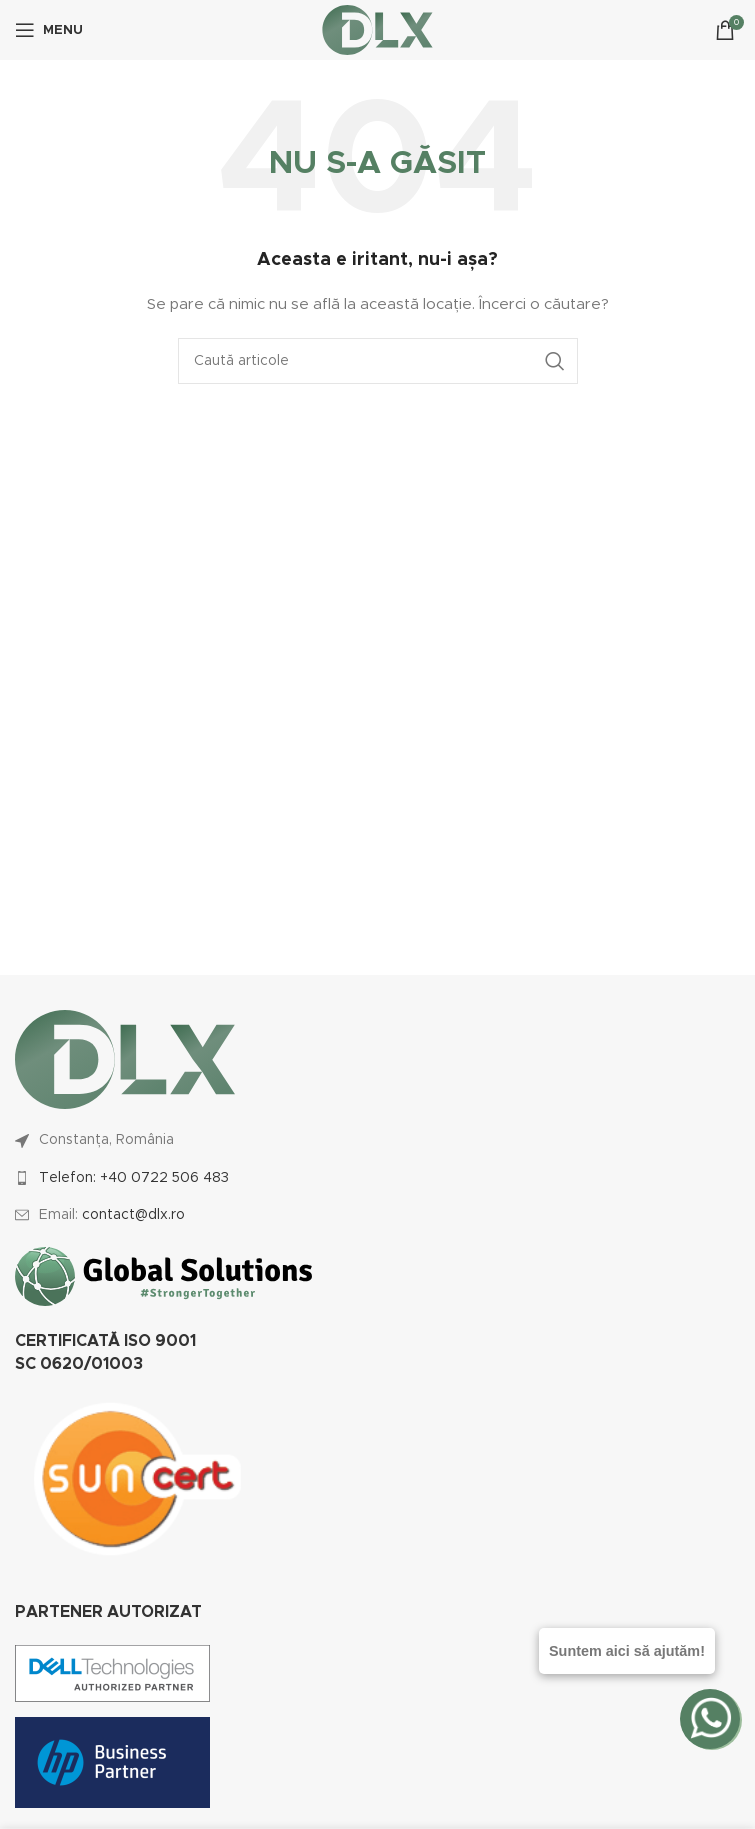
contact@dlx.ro (133, 1215)
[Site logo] (377, 30)
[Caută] (378, 361)
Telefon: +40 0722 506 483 (134, 1178)
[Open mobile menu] (49, 30)
